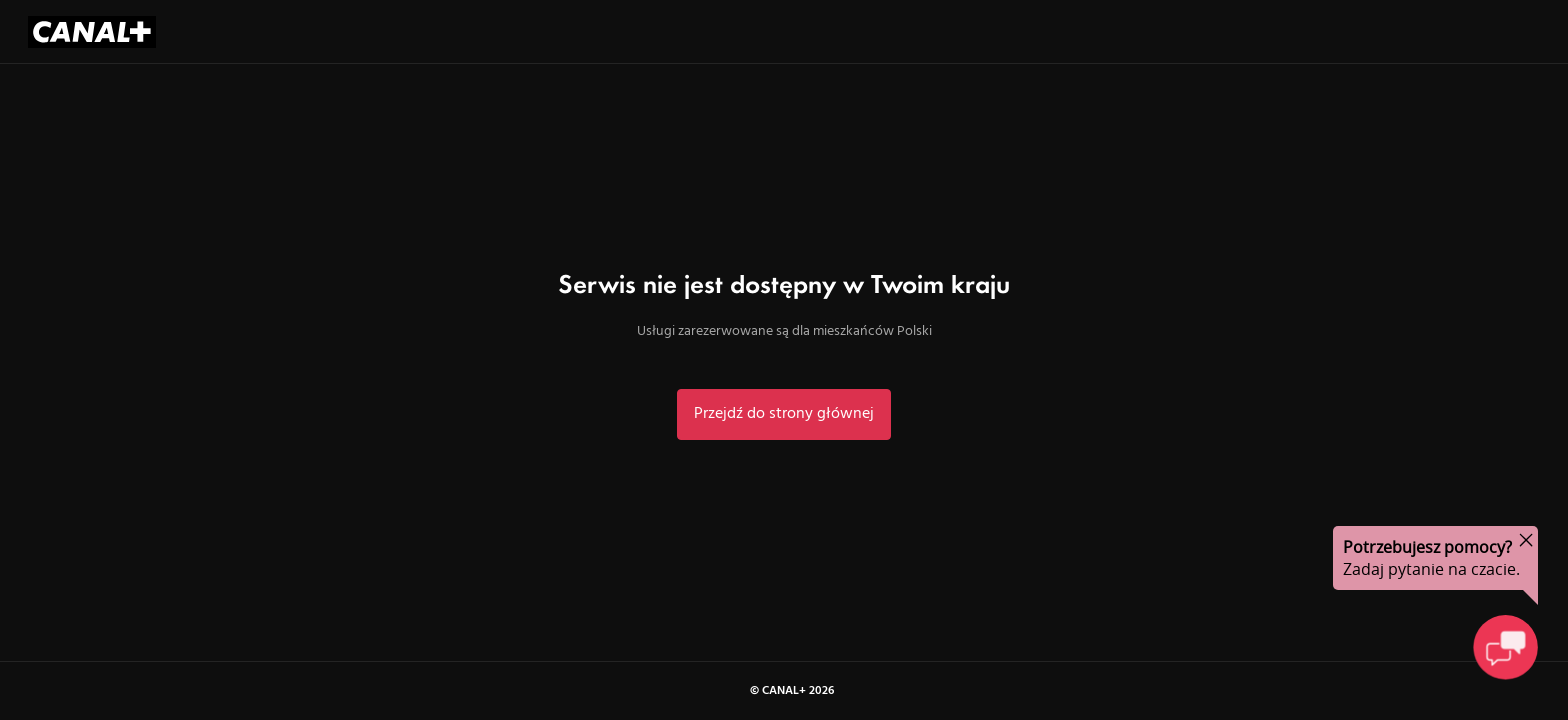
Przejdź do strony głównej (784, 414)
